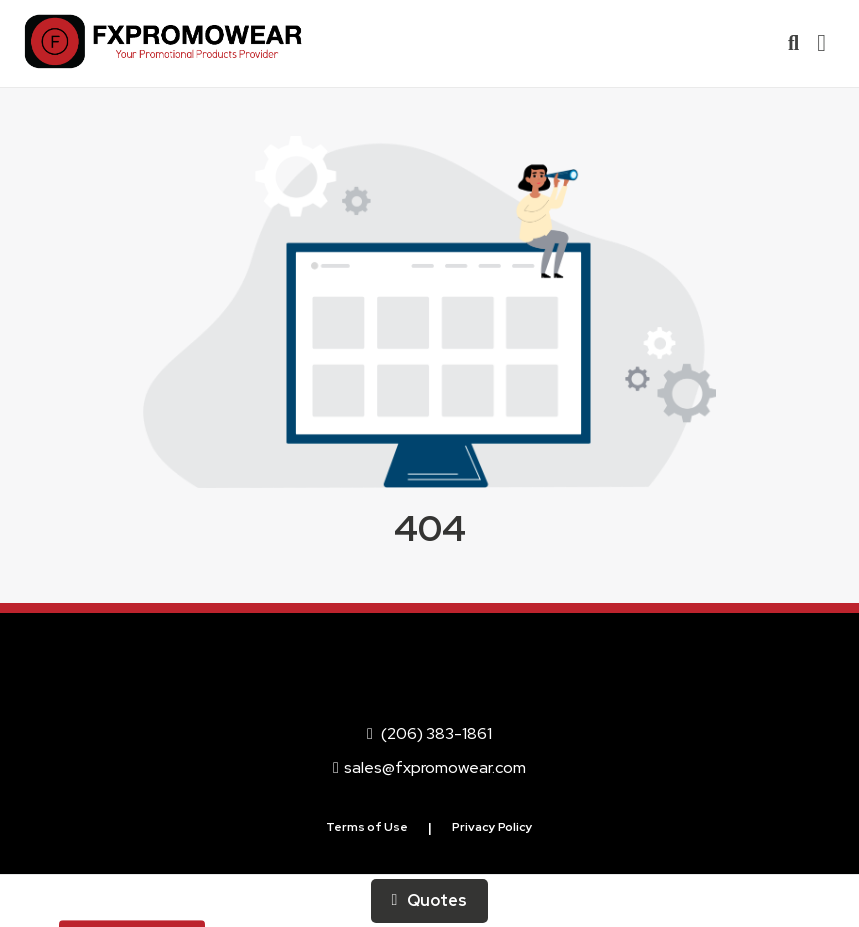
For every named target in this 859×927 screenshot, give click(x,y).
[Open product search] (793, 43)
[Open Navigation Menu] (821, 43)
